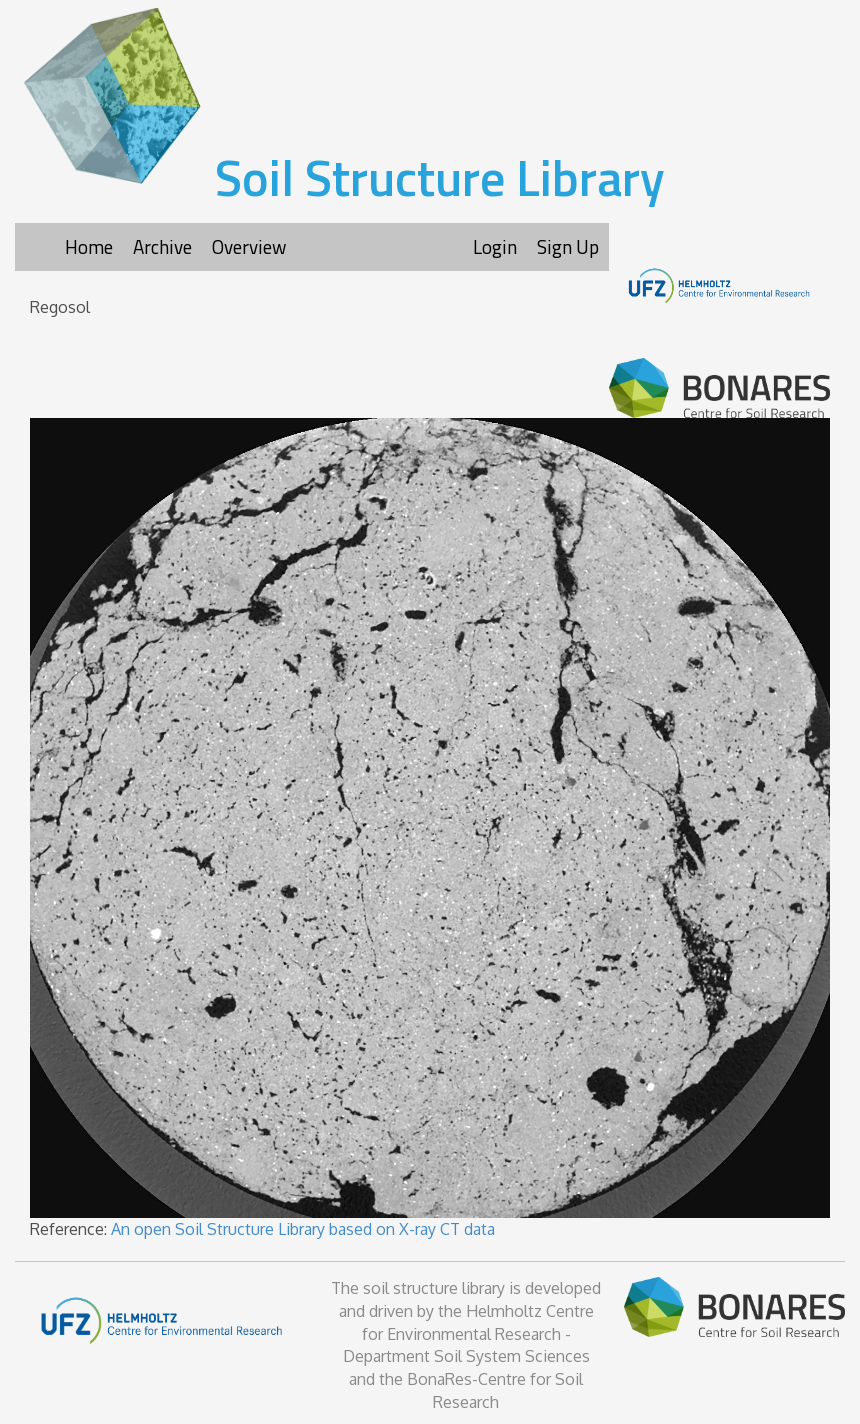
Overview (249, 246)
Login (495, 246)
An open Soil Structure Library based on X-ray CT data (303, 1229)
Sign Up (568, 246)
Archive (162, 246)
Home (89, 246)
